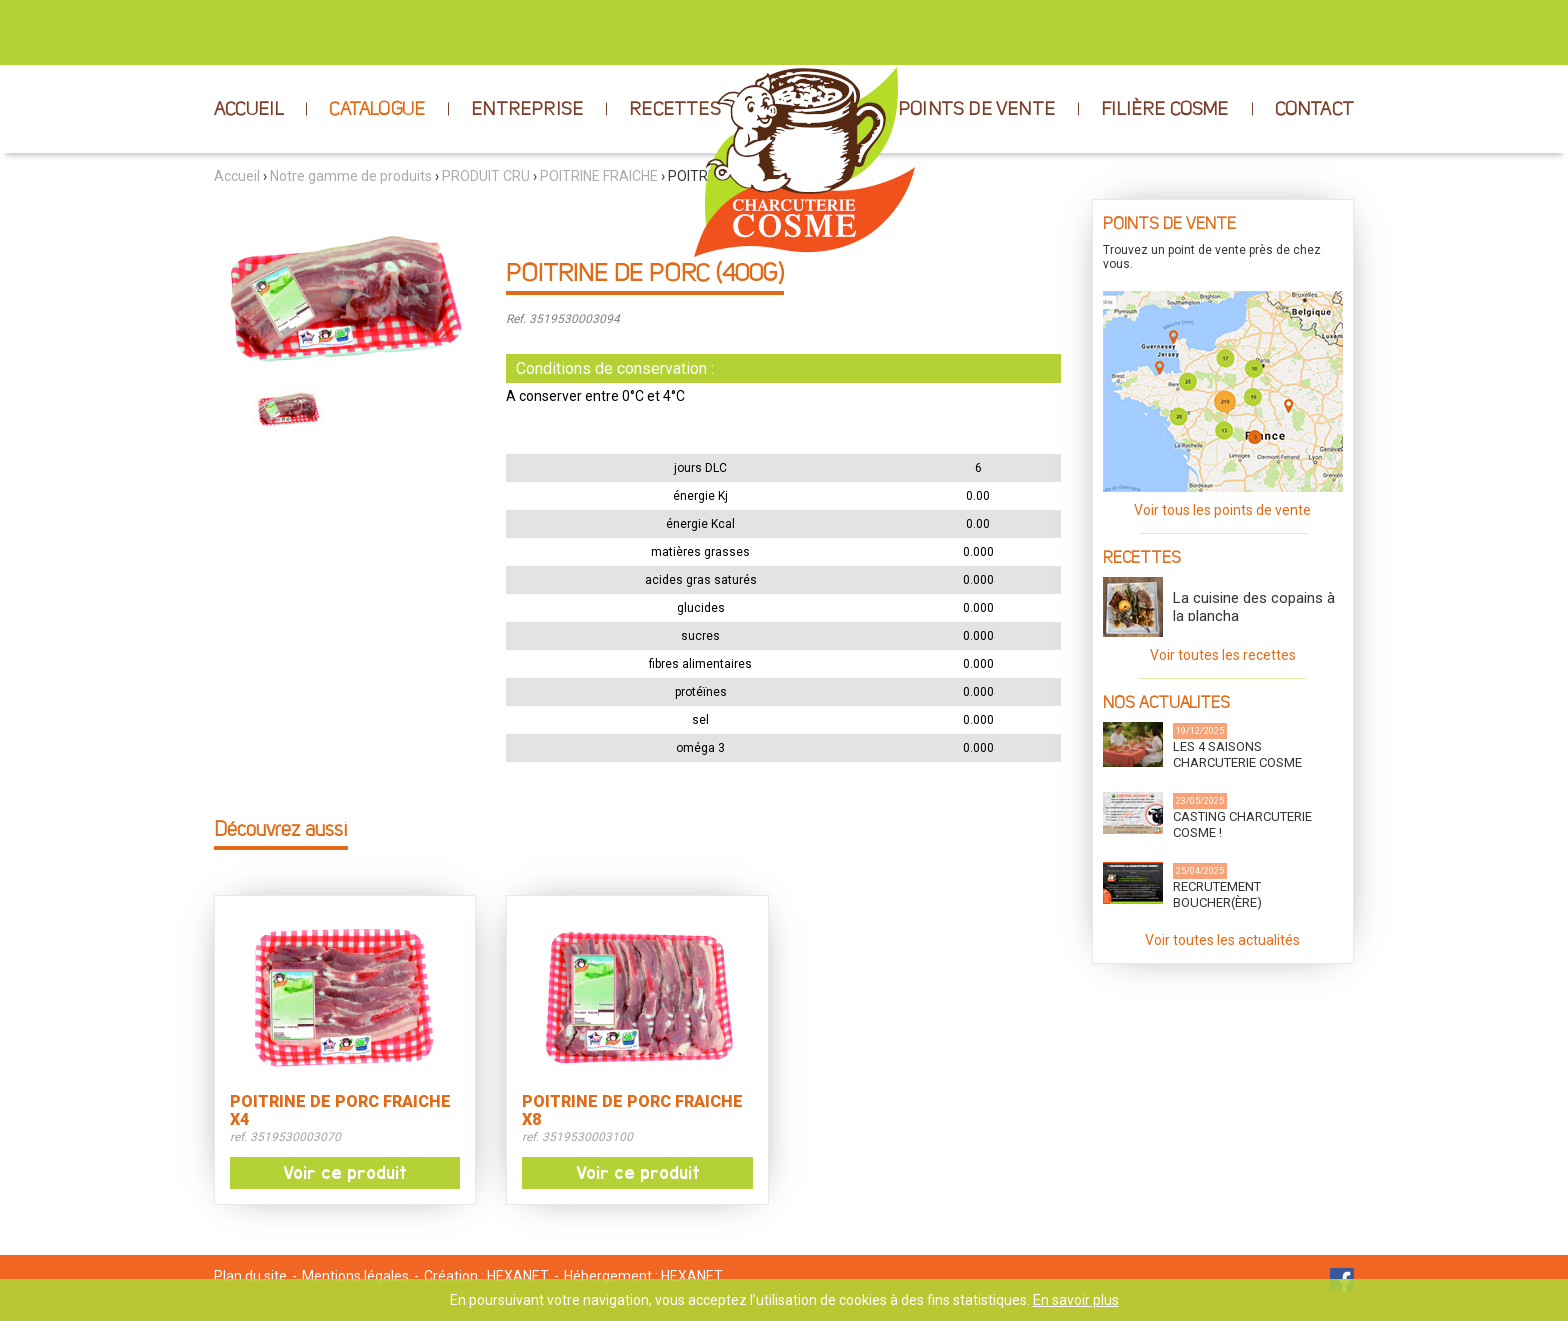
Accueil (237, 176)
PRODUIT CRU (486, 176)
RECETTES (675, 110)
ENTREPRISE (527, 110)
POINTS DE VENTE (976, 110)
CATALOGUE (377, 110)
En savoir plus (1076, 1300)
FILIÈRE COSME (1165, 110)
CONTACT (1314, 110)
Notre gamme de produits (351, 176)
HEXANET (518, 1276)
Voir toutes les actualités (1222, 940)
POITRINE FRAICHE (599, 176)
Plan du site (250, 1276)
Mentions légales (355, 1276)
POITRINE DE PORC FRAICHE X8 (632, 1111)
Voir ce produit (345, 1173)
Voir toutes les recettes (1223, 655)
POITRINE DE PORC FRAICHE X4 (340, 1111)
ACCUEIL (248, 110)
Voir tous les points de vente (1222, 510)
